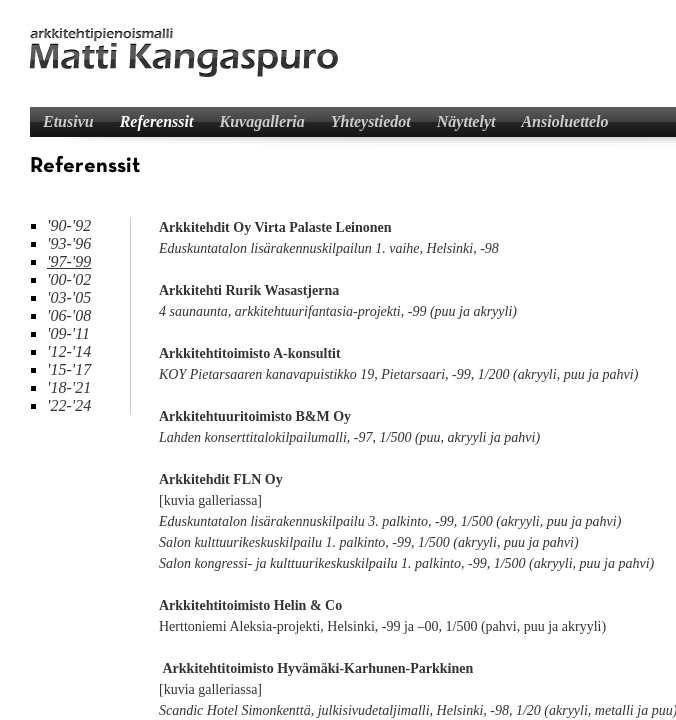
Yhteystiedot (371, 121)
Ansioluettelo (564, 121)
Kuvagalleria (261, 121)
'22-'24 (69, 405)
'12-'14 (69, 351)
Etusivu (68, 121)
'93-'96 (69, 243)
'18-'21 (69, 387)
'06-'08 (69, 315)
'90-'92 (69, 225)
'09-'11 (68, 333)
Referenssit (157, 121)
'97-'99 (69, 261)
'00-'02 (69, 279)
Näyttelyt (466, 121)
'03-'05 (69, 297)
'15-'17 (69, 369)
